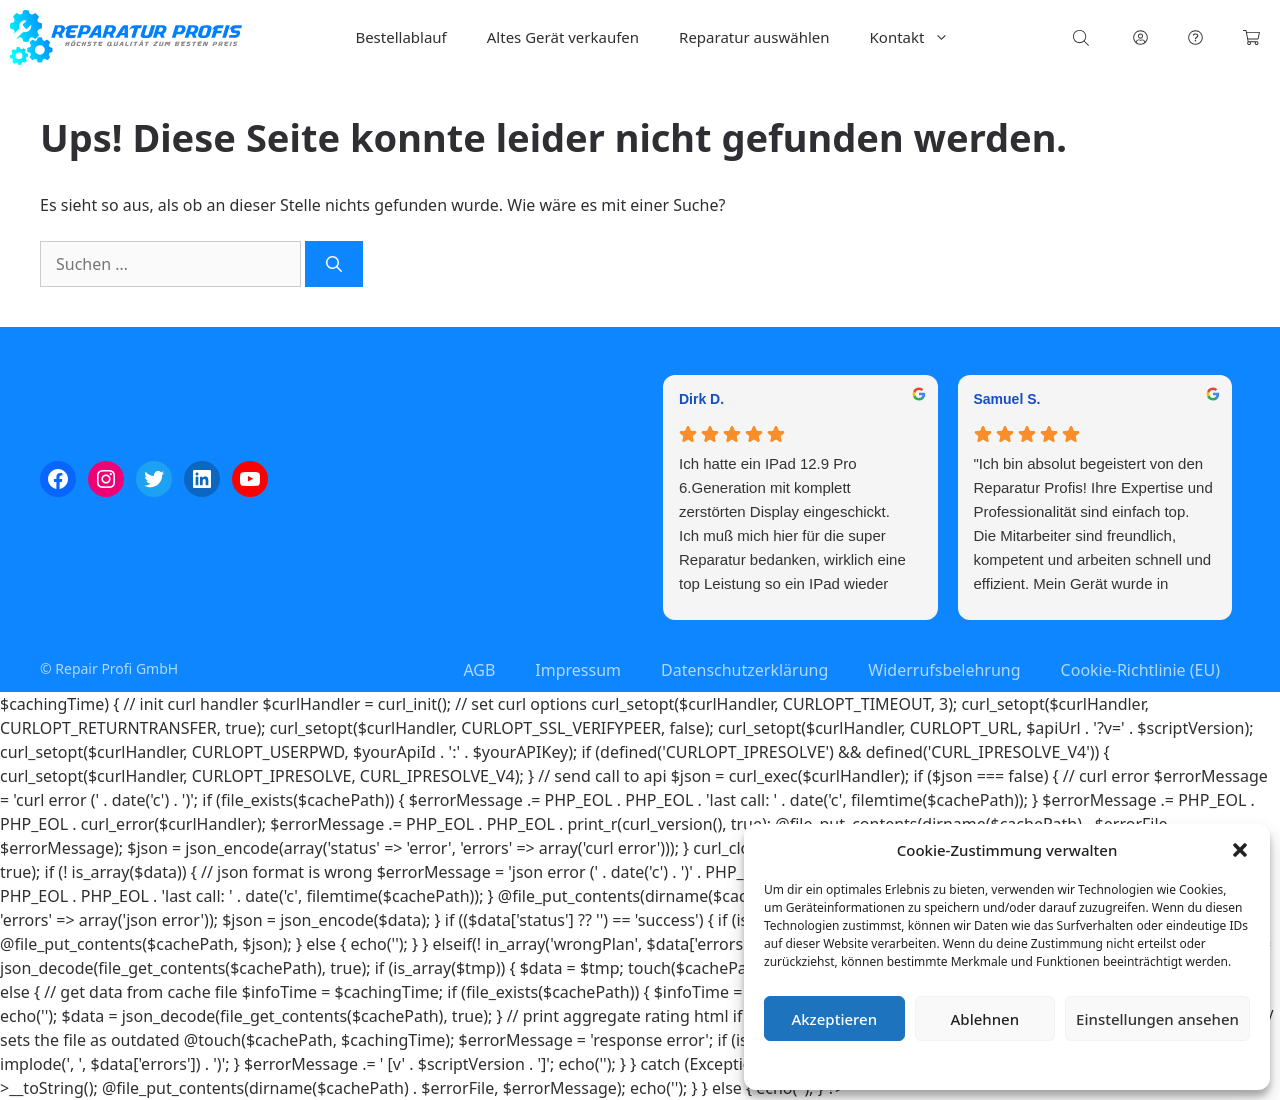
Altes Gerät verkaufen (563, 37)
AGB (479, 670)
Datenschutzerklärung (1021, 1064)
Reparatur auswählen (754, 37)
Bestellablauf (400, 37)
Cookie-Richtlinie (902, 1064)
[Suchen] (334, 264)
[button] (1240, 850)
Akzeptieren (834, 1019)
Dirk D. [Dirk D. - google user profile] (701, 399)
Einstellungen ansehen (1157, 1019)
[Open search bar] (1083, 37)
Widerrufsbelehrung (944, 670)
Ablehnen (985, 1019)
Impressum (1126, 1064)
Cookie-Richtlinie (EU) (1140, 670)
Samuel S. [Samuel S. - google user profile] (1007, 399)
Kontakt (920, 37)
